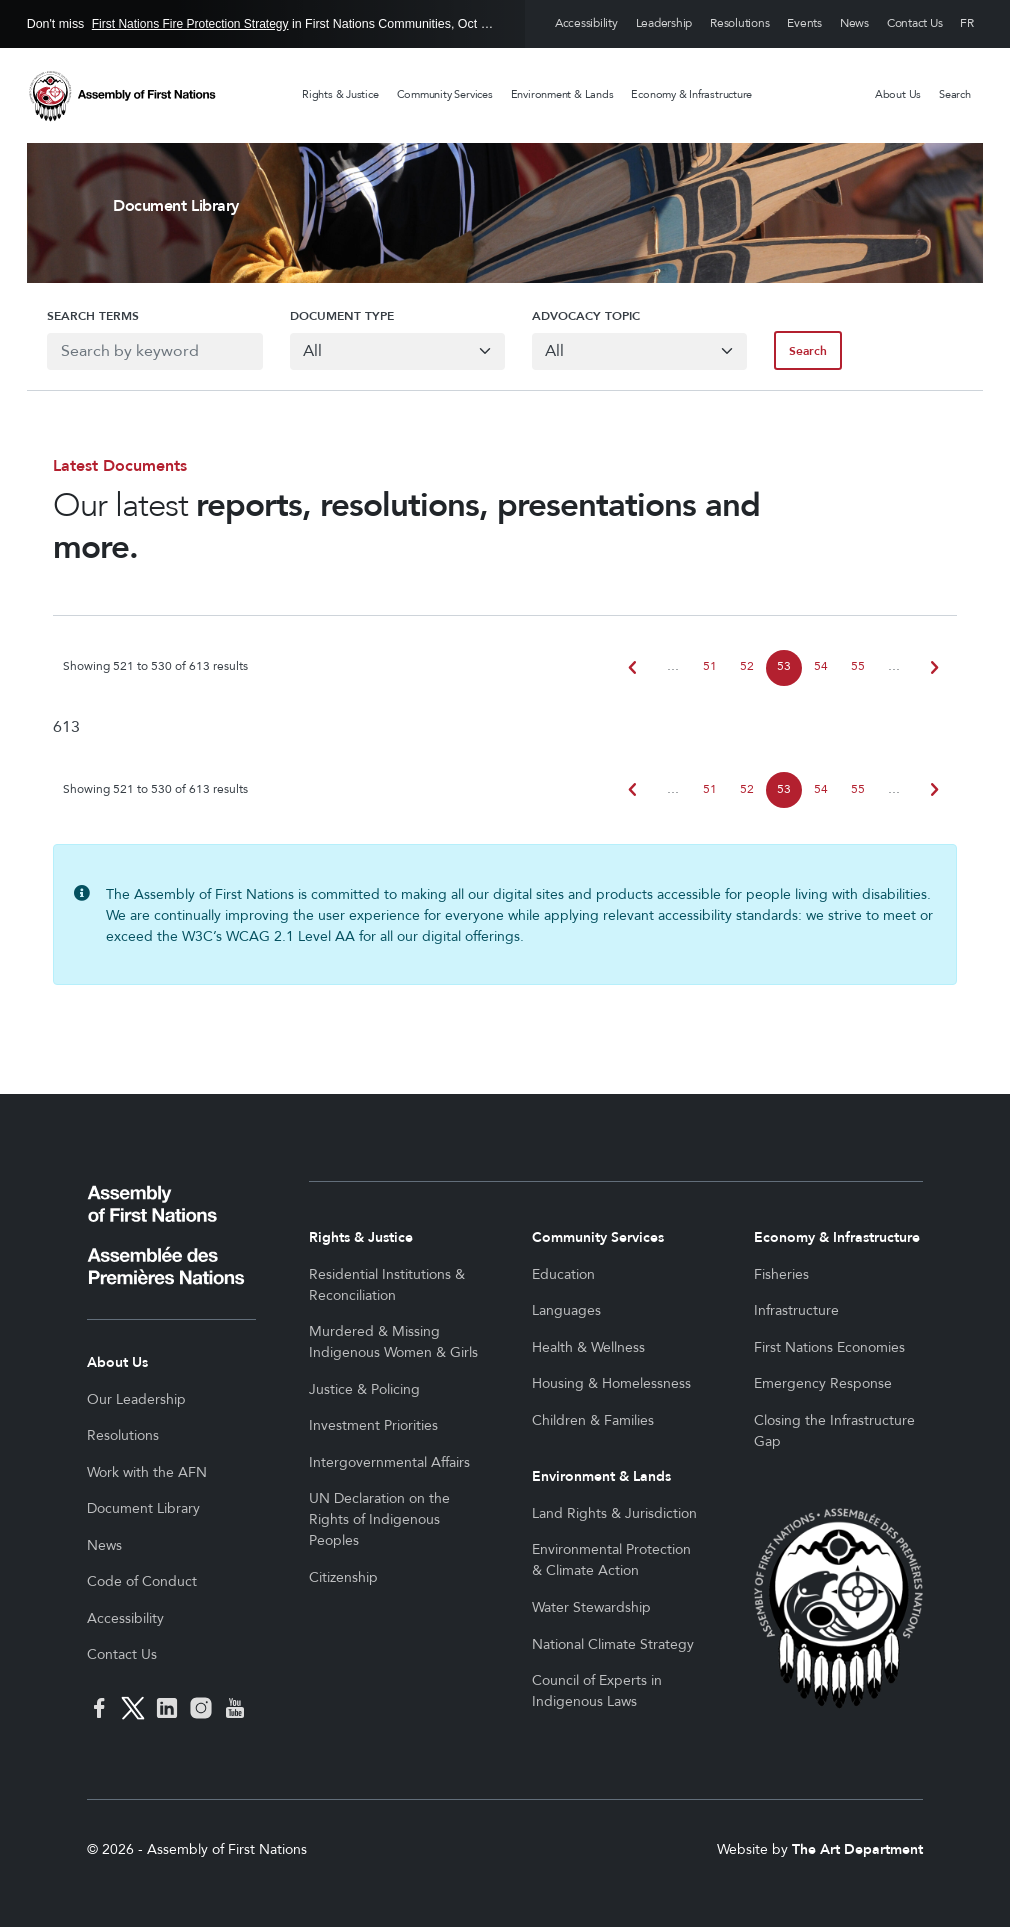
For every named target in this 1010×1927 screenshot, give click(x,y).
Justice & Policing (364, 1389)
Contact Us (915, 23)
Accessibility (586, 23)
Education (563, 1274)
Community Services (445, 94)
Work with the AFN (147, 1472)
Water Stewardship (591, 1607)
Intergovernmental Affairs (389, 1462)
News (854, 23)
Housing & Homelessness (611, 1383)
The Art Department (857, 1849)
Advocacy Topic (586, 316)
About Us (898, 94)
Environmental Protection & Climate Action (611, 1560)
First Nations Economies (829, 1347)
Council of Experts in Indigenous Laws (597, 1691)
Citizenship (343, 1577)
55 (858, 666)
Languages (566, 1310)
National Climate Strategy (613, 1644)
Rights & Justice (340, 94)
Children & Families (593, 1420)
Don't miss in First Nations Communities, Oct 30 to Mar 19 (263, 24)
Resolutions (739, 23)
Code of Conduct (142, 1581)
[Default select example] (392, 351)
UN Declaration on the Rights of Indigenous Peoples (379, 1519)
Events (804, 23)
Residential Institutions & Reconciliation (387, 1285)
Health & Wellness (588, 1347)
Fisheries (781, 1274)
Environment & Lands (562, 94)
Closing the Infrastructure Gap (834, 1431)
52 (747, 666)
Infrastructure (796, 1310)
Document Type (331, 316)
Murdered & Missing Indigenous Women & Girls (393, 1342)
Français (967, 24)
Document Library (143, 1508)
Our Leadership (136, 1399)
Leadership (664, 23)
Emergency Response (823, 1383)
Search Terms (73, 316)
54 (821, 666)
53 (784, 666)
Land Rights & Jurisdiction (614, 1513)
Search (955, 94)
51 (710, 666)
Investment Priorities (373, 1425)
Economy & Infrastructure (691, 94)
